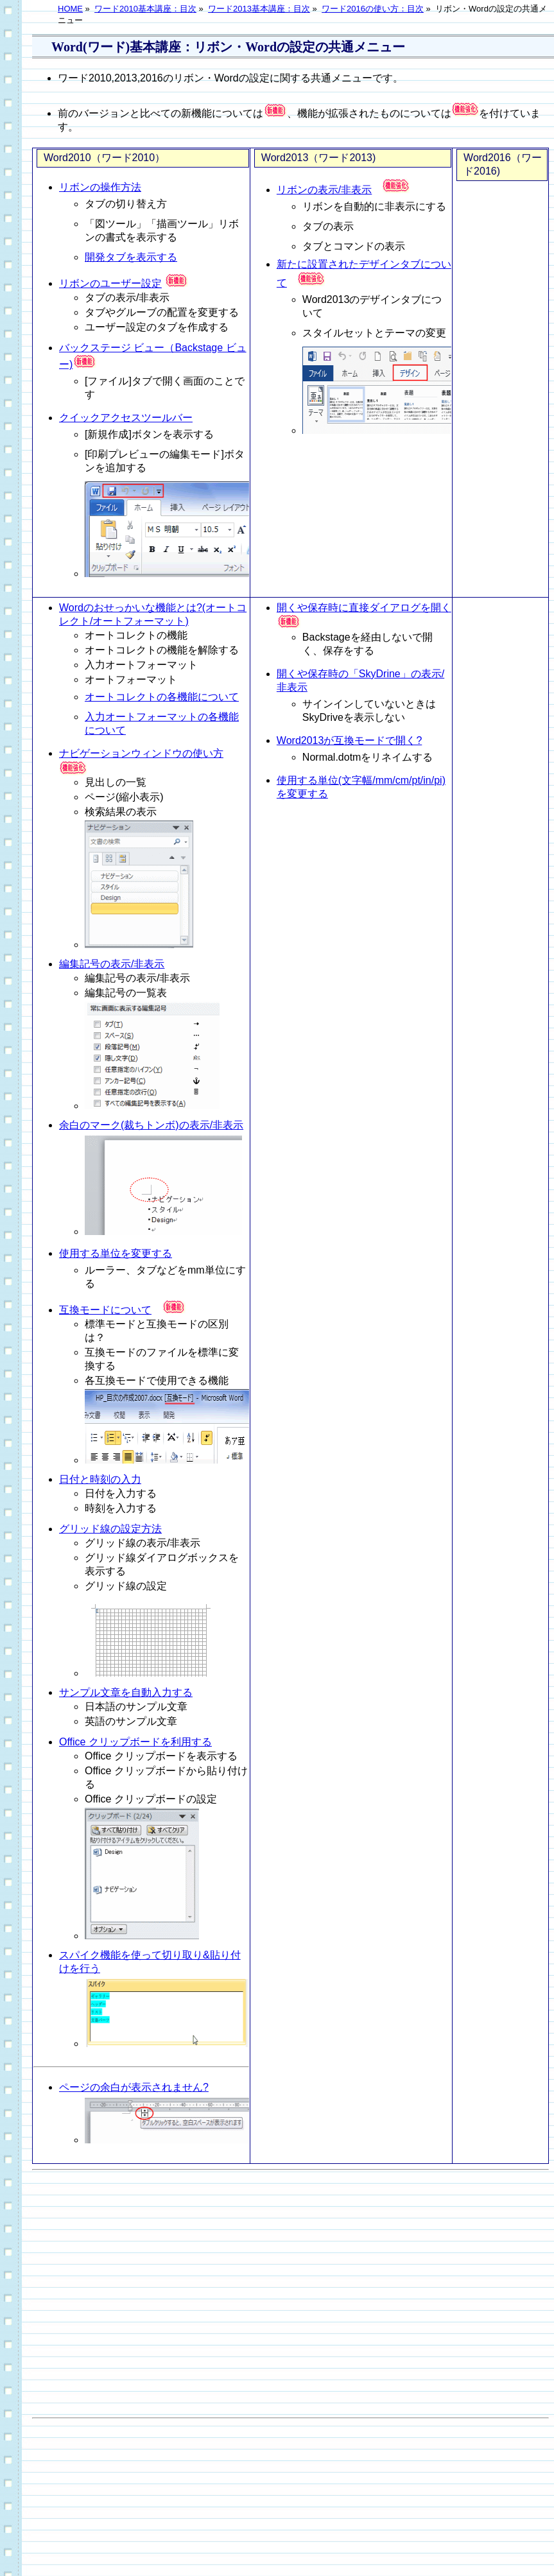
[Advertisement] (260, 2293)
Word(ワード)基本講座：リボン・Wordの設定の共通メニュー (228, 47)
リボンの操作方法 (100, 187)
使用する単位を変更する (115, 1253)
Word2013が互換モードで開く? (349, 740)
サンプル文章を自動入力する (126, 1692)
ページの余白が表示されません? (134, 2087)
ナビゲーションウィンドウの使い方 (141, 753)
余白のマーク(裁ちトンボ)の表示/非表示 (151, 1124)
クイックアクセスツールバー (126, 417)
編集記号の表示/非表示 (111, 963)
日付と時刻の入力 (100, 1479)
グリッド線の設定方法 (110, 1528)
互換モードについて (105, 1309)
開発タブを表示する (131, 257)
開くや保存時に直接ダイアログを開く (364, 607)
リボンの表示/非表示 (324, 189)
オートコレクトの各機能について (162, 696)
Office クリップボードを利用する (135, 1741)
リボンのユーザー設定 (110, 283)
